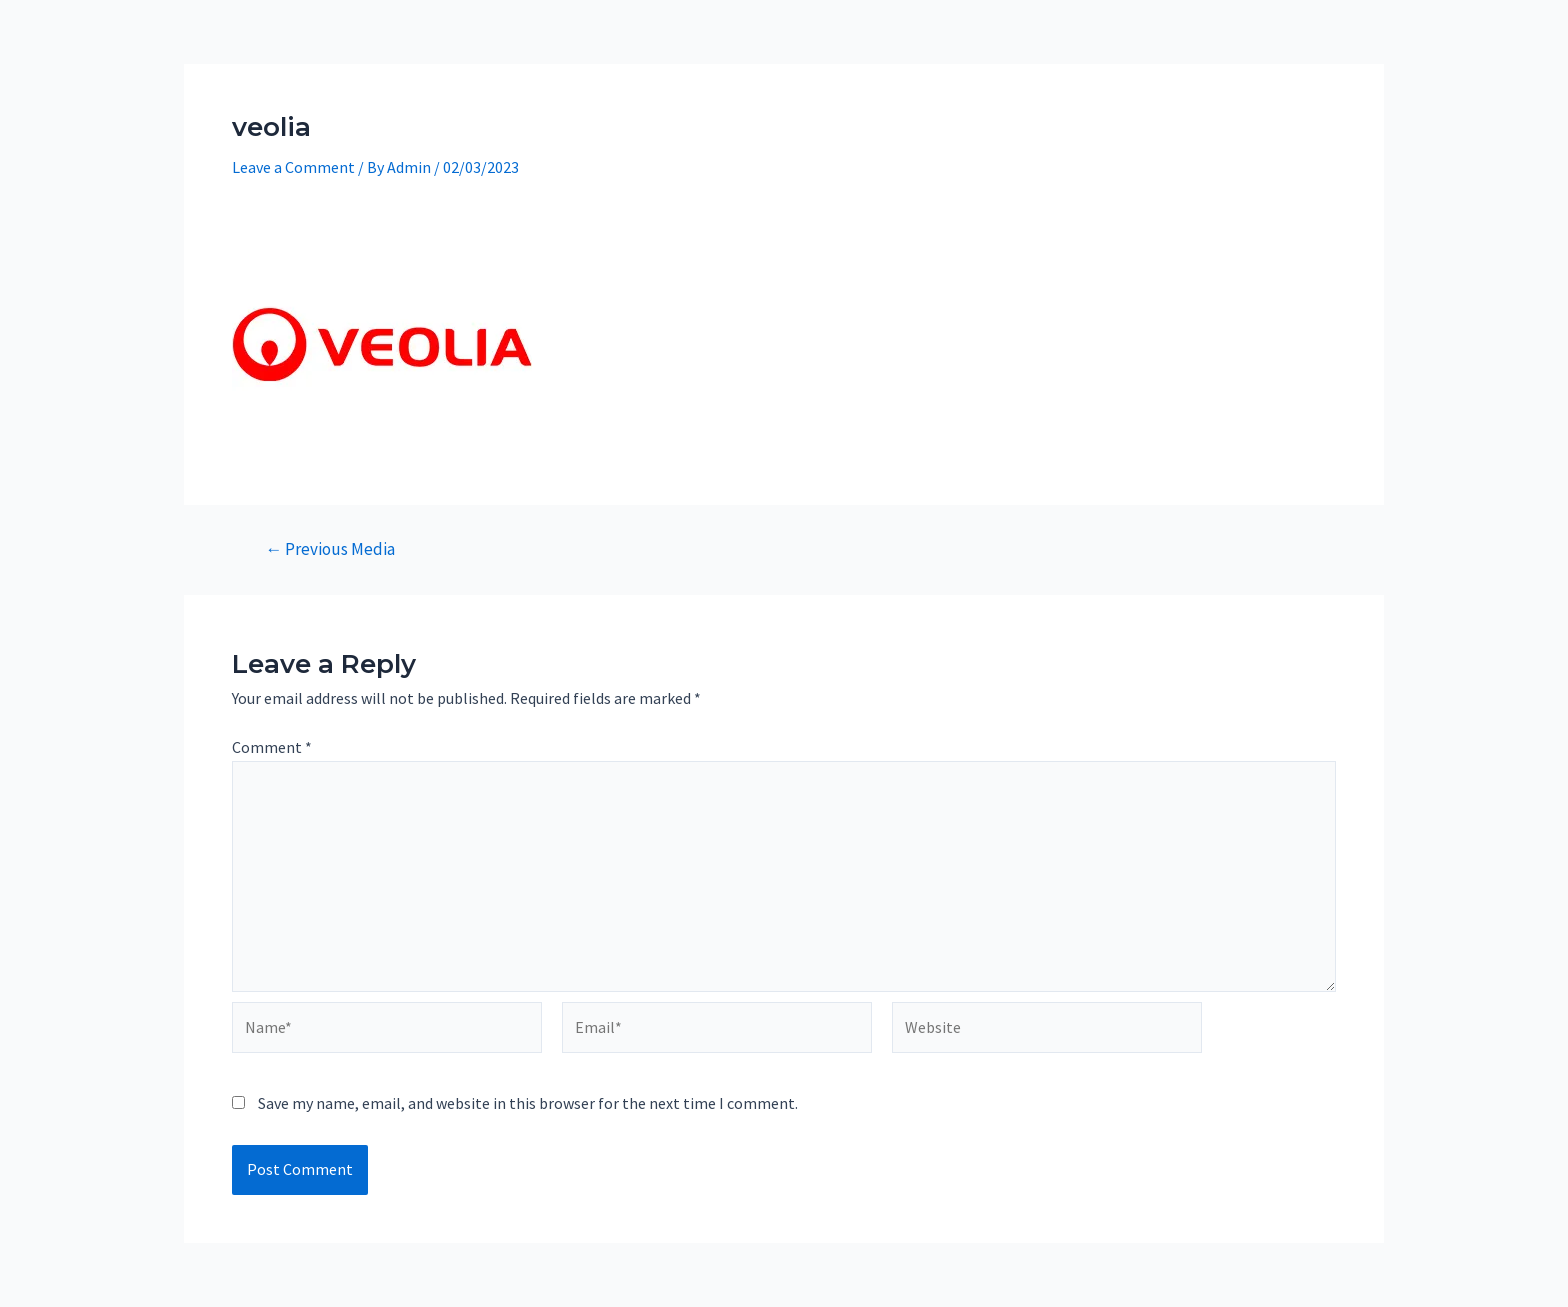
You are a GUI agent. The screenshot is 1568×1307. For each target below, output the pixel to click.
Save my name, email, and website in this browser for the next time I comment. (528, 1103)
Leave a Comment (293, 167)
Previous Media (330, 549)
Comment (272, 747)
